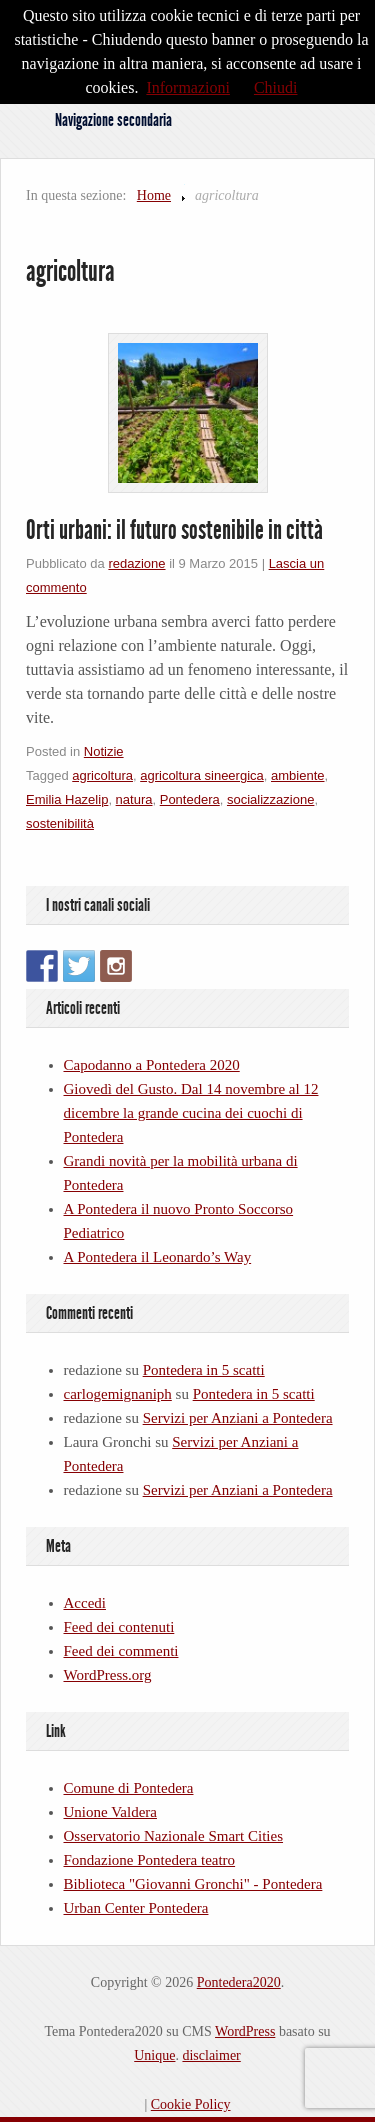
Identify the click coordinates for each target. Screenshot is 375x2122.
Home (154, 195)
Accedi (85, 1603)
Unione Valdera (110, 1812)
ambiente (297, 775)
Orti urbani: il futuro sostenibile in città (174, 530)
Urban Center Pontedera (136, 1908)
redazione (136, 563)
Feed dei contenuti (119, 1627)
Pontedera (190, 799)
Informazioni (188, 87)
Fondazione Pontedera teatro (150, 1860)
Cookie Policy (191, 2104)
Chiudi (276, 87)
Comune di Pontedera (129, 1788)
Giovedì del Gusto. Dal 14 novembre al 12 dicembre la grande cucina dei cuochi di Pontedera (191, 1113)
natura (134, 799)
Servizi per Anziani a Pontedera (238, 1418)
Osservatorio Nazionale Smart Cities (174, 1836)
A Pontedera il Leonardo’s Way (158, 1257)
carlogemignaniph (118, 1394)
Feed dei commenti (121, 1651)
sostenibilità (60, 823)
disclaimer (211, 2055)
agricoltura (102, 775)
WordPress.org (108, 1675)
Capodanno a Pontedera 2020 (152, 1065)
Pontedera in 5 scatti (204, 1370)
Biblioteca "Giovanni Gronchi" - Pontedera (193, 1884)
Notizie (104, 751)
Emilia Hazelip (67, 799)
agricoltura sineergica (202, 775)
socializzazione (270, 799)
